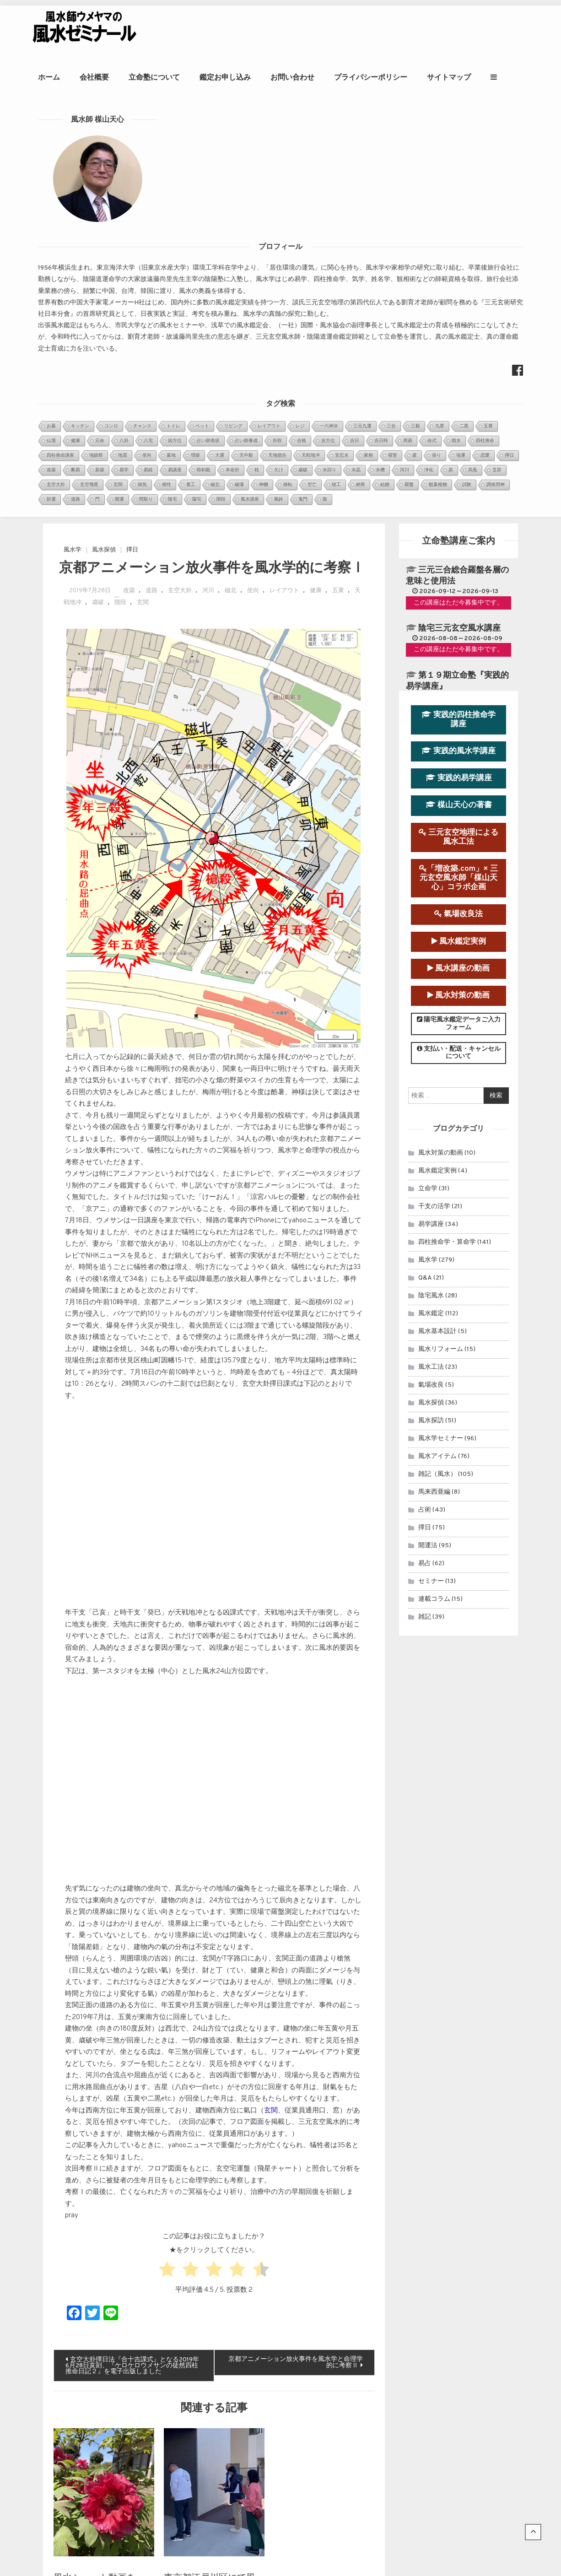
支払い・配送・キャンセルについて (459, 640)
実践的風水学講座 (458, 338)
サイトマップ (484, 77)
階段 (120, 190)
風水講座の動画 (458, 556)
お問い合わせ (328, 77)
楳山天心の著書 (459, 393)
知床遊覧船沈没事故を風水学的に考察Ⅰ (263, 2434)
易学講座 (431, 811)
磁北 (231, 178)
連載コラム (434, 1186)
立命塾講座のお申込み (456, 2311)
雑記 (424, 1204)
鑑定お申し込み (260, 77)
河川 (208, 178)
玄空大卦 (180, 178)
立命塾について (189, 77)
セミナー (431, 1168)
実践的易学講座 (459, 365)
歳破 (98, 190)
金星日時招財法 (227, 2376)
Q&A (425, 865)
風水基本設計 (437, 919)
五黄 (338, 178)
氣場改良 (431, 972)
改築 (129, 178)
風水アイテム (437, 1044)
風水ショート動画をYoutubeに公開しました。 (98, 2176)
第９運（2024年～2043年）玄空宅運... (263, 2302)
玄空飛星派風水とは (234, 2388)
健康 (316, 178)
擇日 (132, 137)
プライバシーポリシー (405, 77)
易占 (424, 1151)
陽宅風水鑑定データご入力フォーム (459, 611)
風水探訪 (431, 1008)
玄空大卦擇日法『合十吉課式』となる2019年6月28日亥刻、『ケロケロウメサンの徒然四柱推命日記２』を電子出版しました (132, 1953)
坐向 (253, 178)
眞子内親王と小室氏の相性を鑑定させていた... (273, 2291)
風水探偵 (104, 137)
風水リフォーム (440, 936)
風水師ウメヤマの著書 (456, 2340)
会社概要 (129, 77)
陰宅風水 (431, 883)
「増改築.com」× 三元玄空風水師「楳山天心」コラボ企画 (458, 465)
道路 (151, 178)
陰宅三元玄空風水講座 (459, 216)
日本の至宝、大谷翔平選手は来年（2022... (267, 2336)
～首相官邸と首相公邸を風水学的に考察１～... (273, 2325)
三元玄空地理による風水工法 (458, 424)
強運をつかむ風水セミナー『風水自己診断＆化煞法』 (282, 2399)
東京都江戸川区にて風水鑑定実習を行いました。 (209, 2176)
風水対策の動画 (458, 583)
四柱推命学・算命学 (447, 829)
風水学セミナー (440, 1026)
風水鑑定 (431, 901)
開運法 (427, 1133)
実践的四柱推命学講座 (458, 306)
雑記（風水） (437, 1061)
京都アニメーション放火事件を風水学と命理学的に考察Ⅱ (295, 1950)
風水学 (72, 137)
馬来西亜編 (434, 1079)
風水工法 (431, 954)
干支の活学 (434, 794)
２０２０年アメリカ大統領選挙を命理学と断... (273, 2313)
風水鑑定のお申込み (456, 2282)
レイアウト (284, 178)
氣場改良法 (458, 502)
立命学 (427, 776)
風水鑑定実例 (459, 529)
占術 (424, 1097)
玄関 (143, 190)
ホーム (84, 77)
